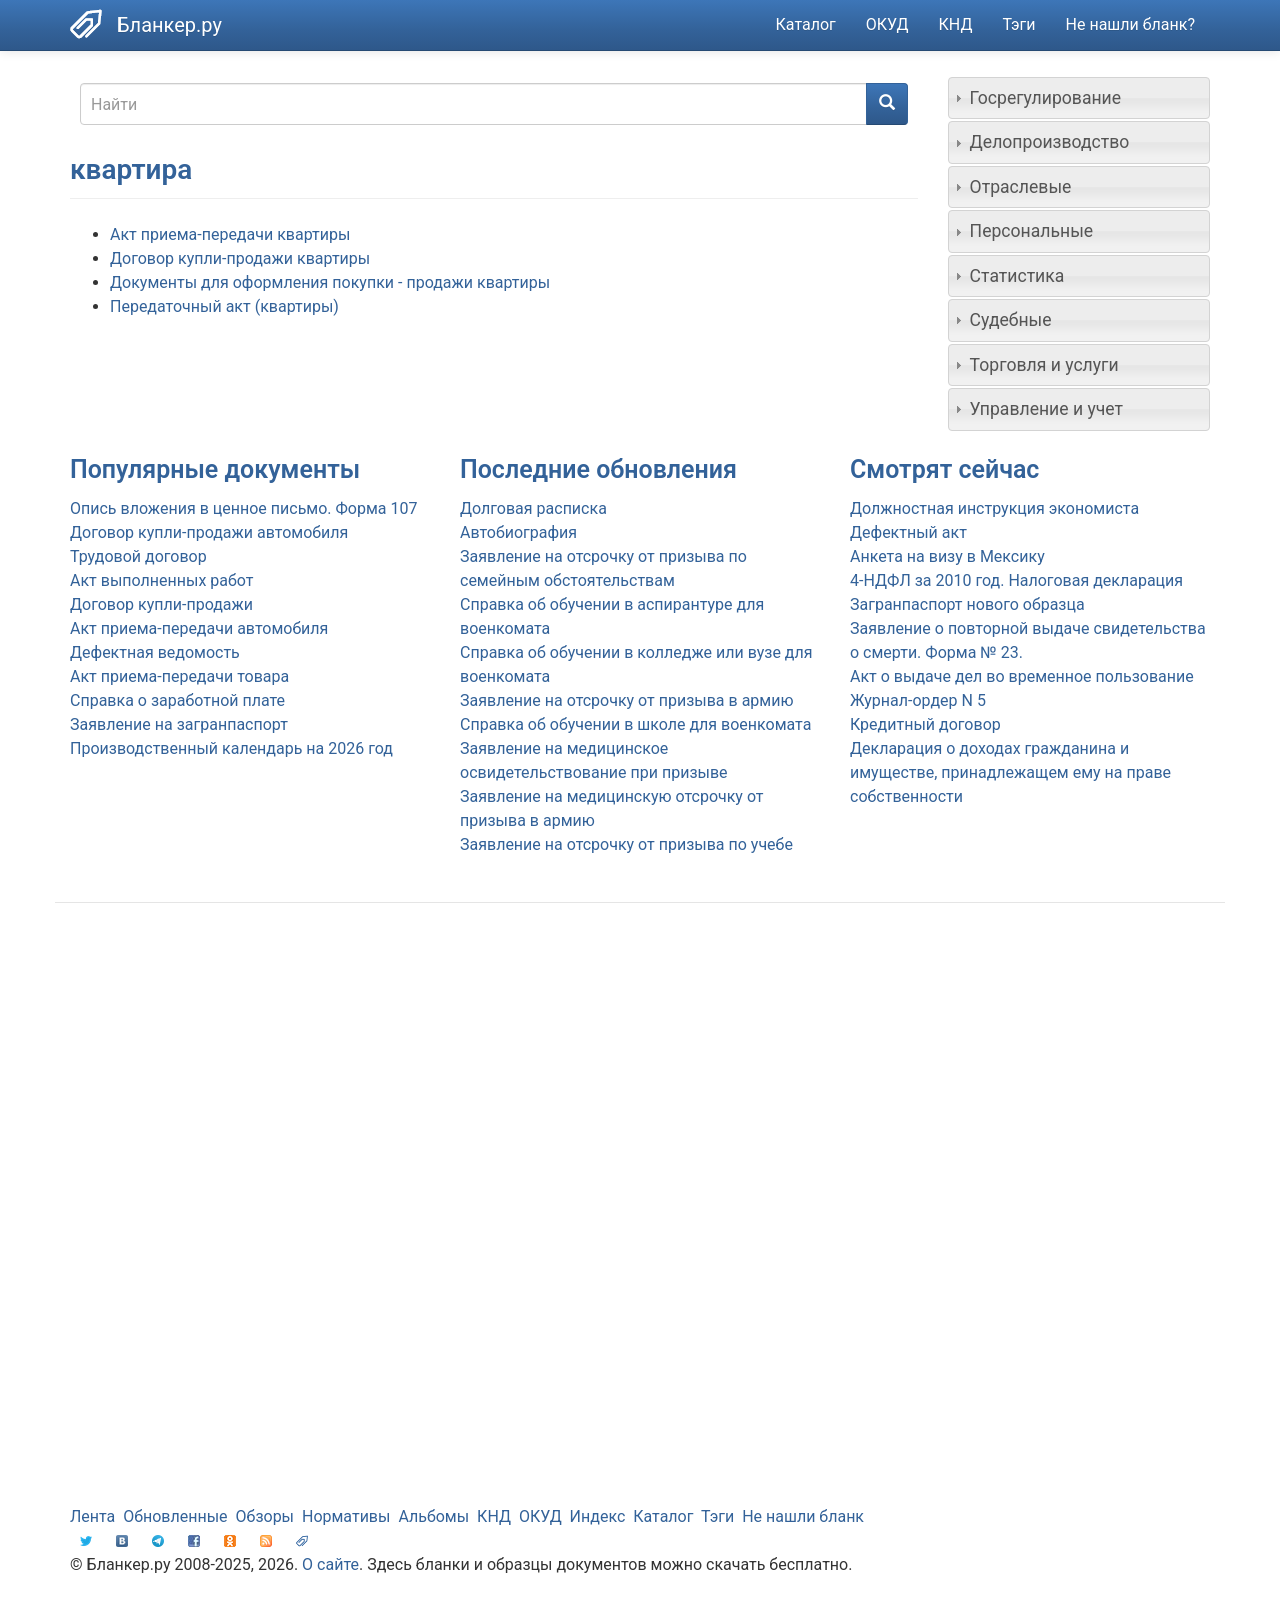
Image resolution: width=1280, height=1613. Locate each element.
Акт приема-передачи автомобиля (199, 628)
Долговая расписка (533, 508)
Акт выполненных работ (161, 580)
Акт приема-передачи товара (179, 676)
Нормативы (346, 1516)
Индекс (598, 1516)
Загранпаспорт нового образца (967, 604)
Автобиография (518, 532)
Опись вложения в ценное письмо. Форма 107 (243, 508)
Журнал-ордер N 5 (918, 700)
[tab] (1079, 98)
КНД (956, 24)
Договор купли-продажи (161, 604)
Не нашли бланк (803, 1516)
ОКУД (887, 24)
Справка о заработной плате (177, 700)
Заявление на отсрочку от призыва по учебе (626, 844)
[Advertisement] (640, 1078)
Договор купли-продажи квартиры (240, 258)
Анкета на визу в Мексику (947, 556)
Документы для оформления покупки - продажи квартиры (330, 282)
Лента (92, 1516)
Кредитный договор (925, 724)
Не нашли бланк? (1130, 24)
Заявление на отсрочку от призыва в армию (626, 700)
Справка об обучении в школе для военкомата (635, 724)
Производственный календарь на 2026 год (231, 748)
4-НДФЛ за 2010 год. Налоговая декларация (1016, 580)
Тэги (1018, 24)
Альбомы (433, 1516)
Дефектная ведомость (155, 652)
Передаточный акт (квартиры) (224, 306)
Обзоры (265, 1516)
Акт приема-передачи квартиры (230, 234)
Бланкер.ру (169, 25)
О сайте (330, 1564)
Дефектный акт (908, 532)
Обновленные (175, 1516)
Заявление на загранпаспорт (179, 724)
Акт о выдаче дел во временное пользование (1022, 676)
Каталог (806, 24)
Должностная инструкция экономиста (994, 508)
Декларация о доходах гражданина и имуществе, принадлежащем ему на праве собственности (1010, 772)
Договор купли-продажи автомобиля (209, 532)
